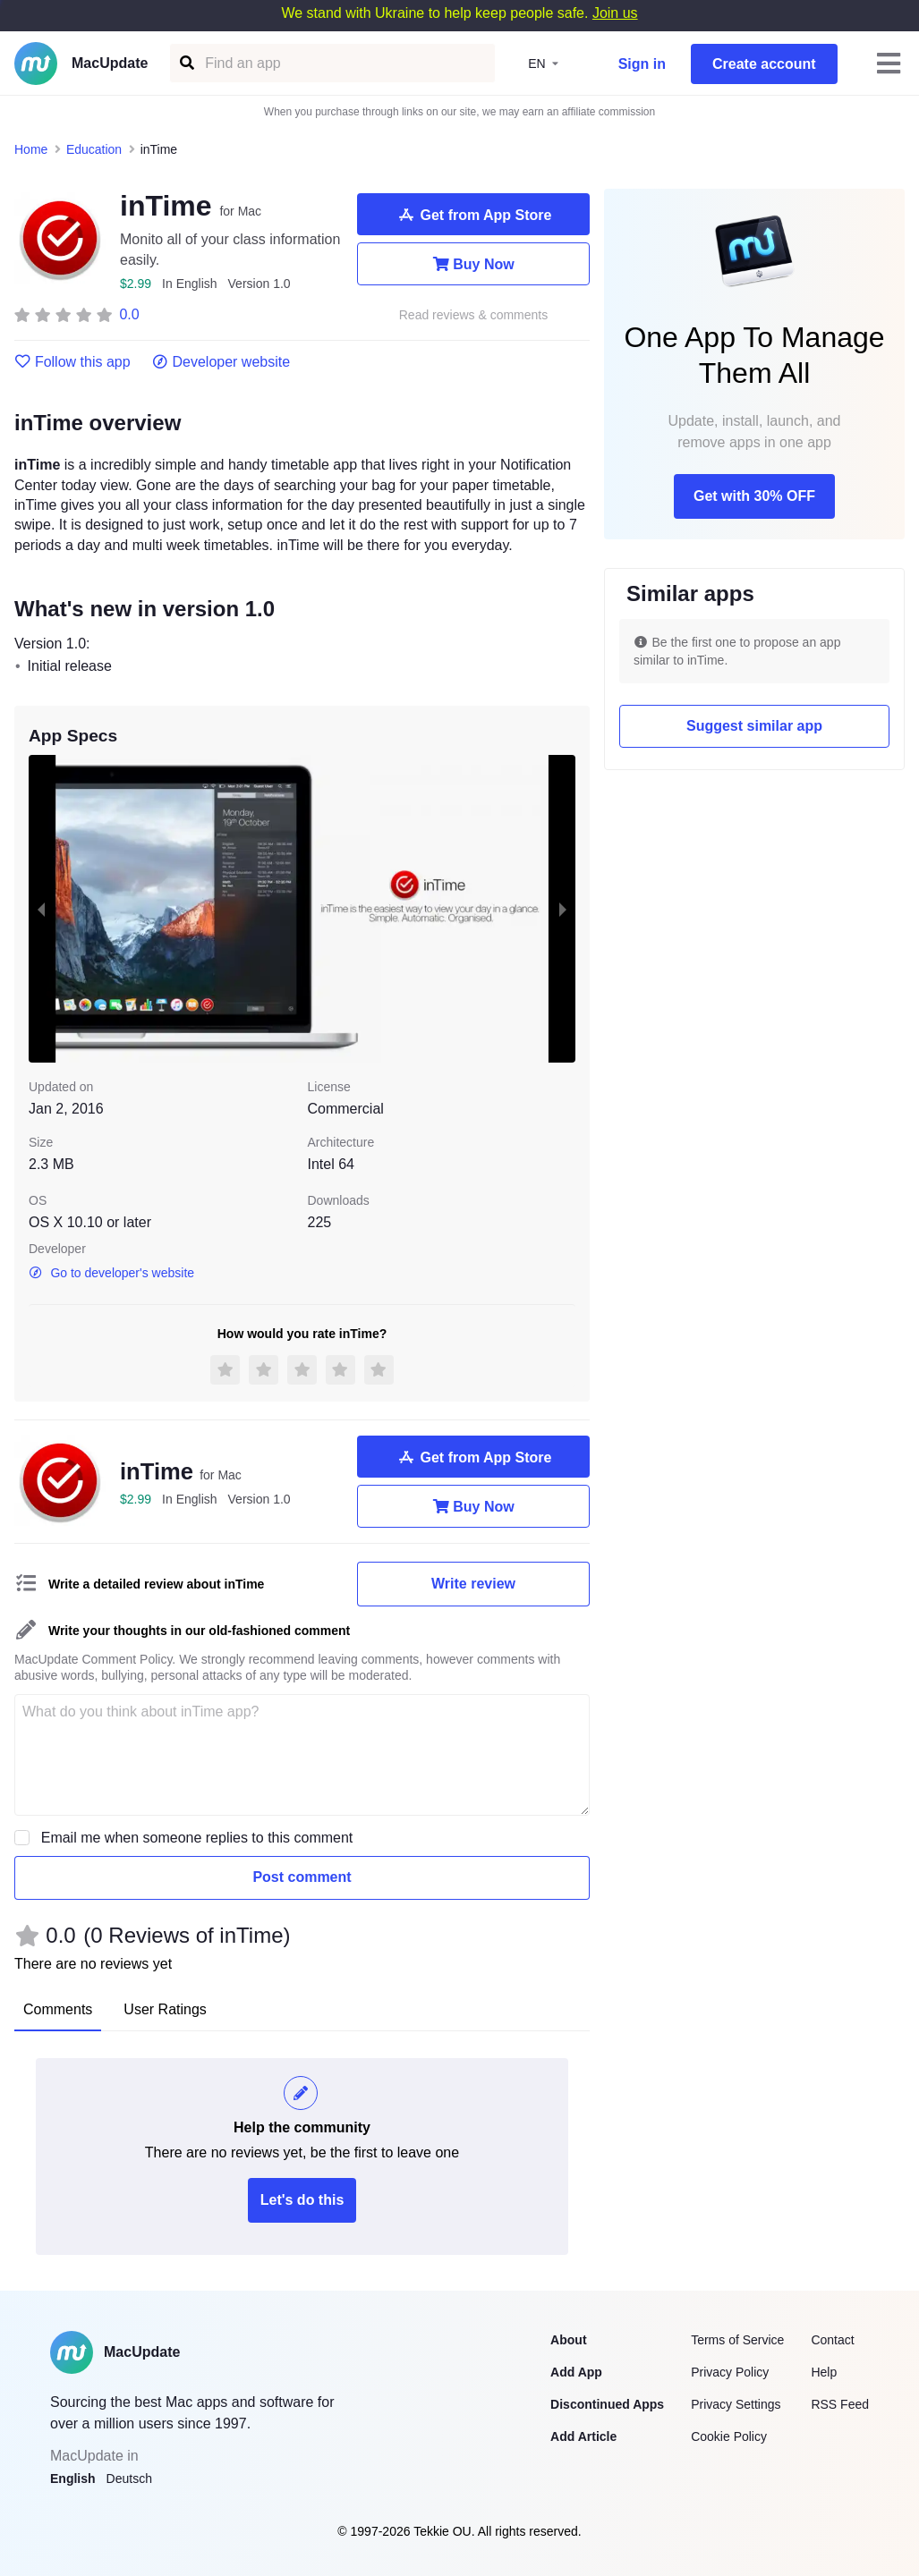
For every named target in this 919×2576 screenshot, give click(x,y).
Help (824, 2372)
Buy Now (473, 264)
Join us (615, 13)
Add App (576, 2372)
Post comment (301, 1877)
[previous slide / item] (41, 909)
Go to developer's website (111, 1273)
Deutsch (129, 2478)
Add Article (583, 2436)
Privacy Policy (730, 2372)
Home (30, 149)
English (73, 2478)
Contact (832, 2340)
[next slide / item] (562, 909)
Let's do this (302, 2199)
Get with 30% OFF (754, 496)
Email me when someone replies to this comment (197, 1837)
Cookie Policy (729, 2436)
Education (94, 149)
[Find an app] (185, 63)
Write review (473, 1583)
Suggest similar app (754, 725)
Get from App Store (474, 214)
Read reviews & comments (474, 315)
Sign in (642, 64)
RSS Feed (840, 2404)
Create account (764, 64)
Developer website (221, 362)
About (568, 2340)
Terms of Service (737, 2340)
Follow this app (72, 362)
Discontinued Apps (607, 2404)
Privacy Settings (735, 2404)
